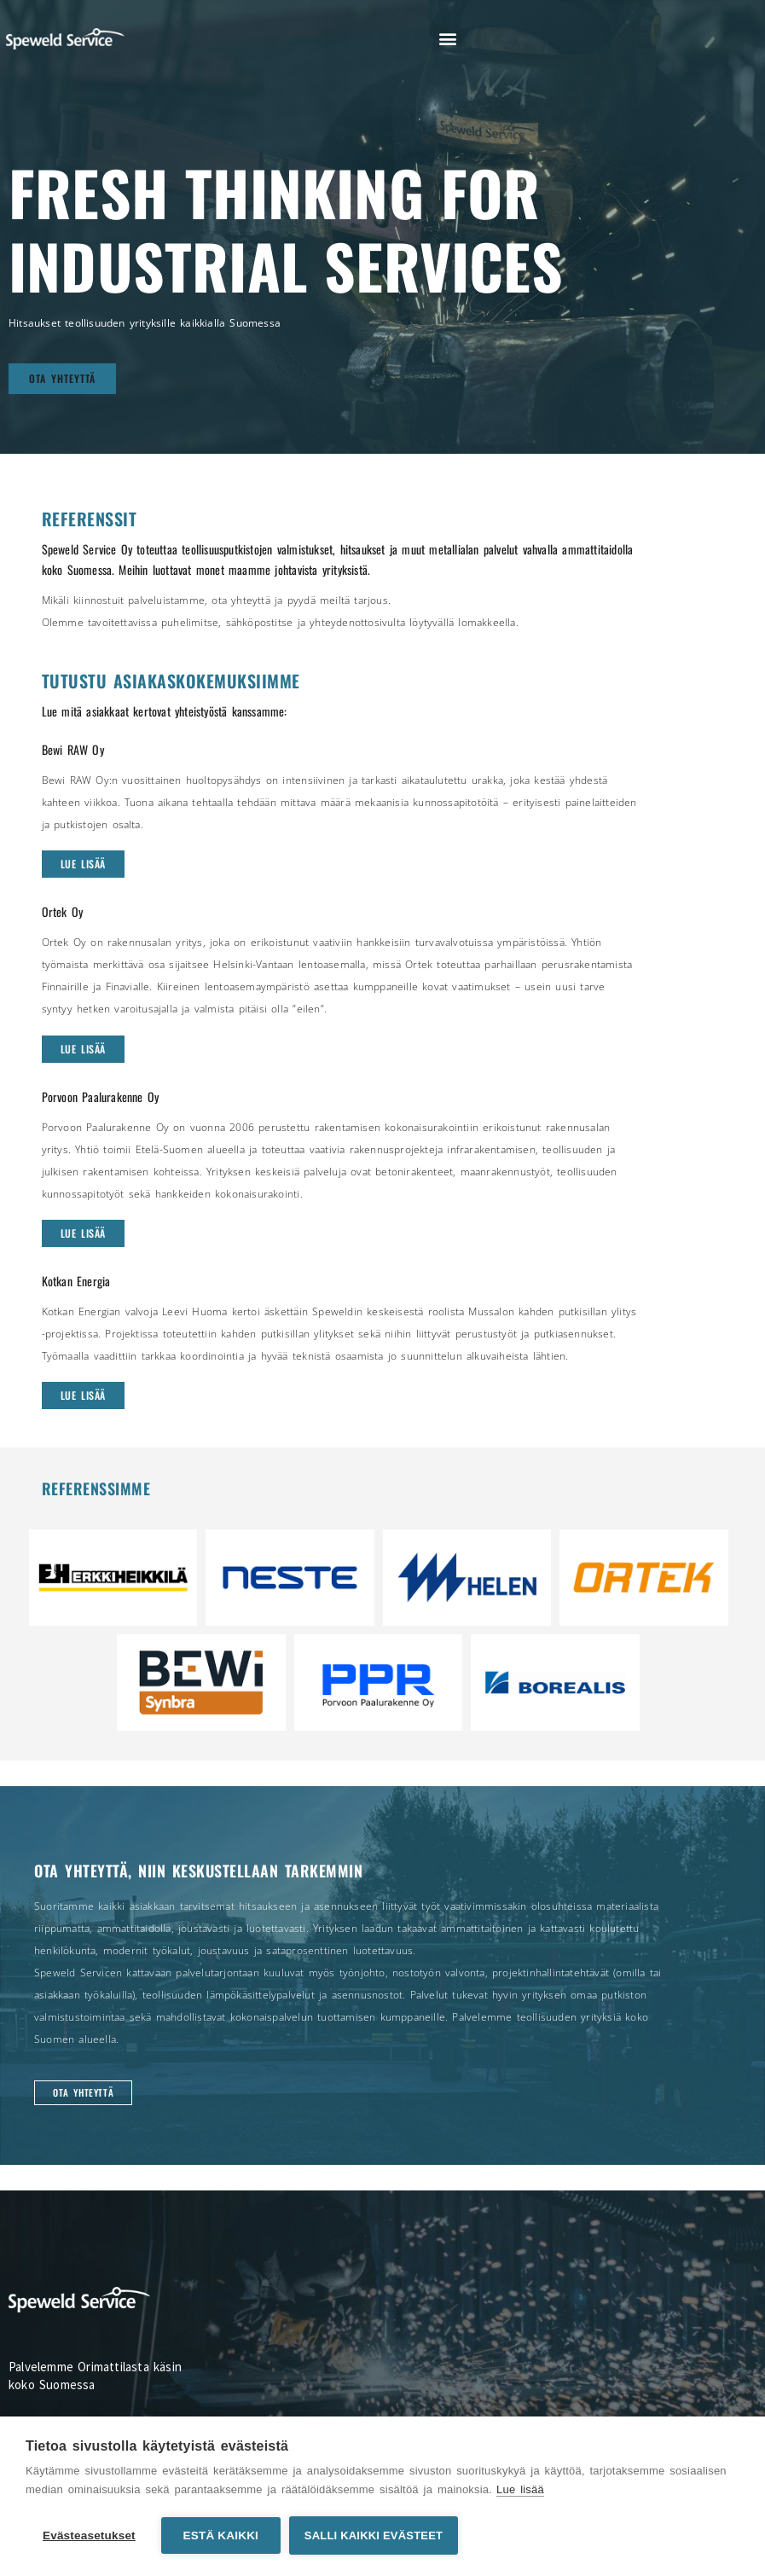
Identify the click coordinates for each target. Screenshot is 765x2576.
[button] (447, 39)
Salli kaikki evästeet (373, 2535)
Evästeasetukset (89, 2535)
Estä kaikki (220, 2535)
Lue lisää (520, 2489)
